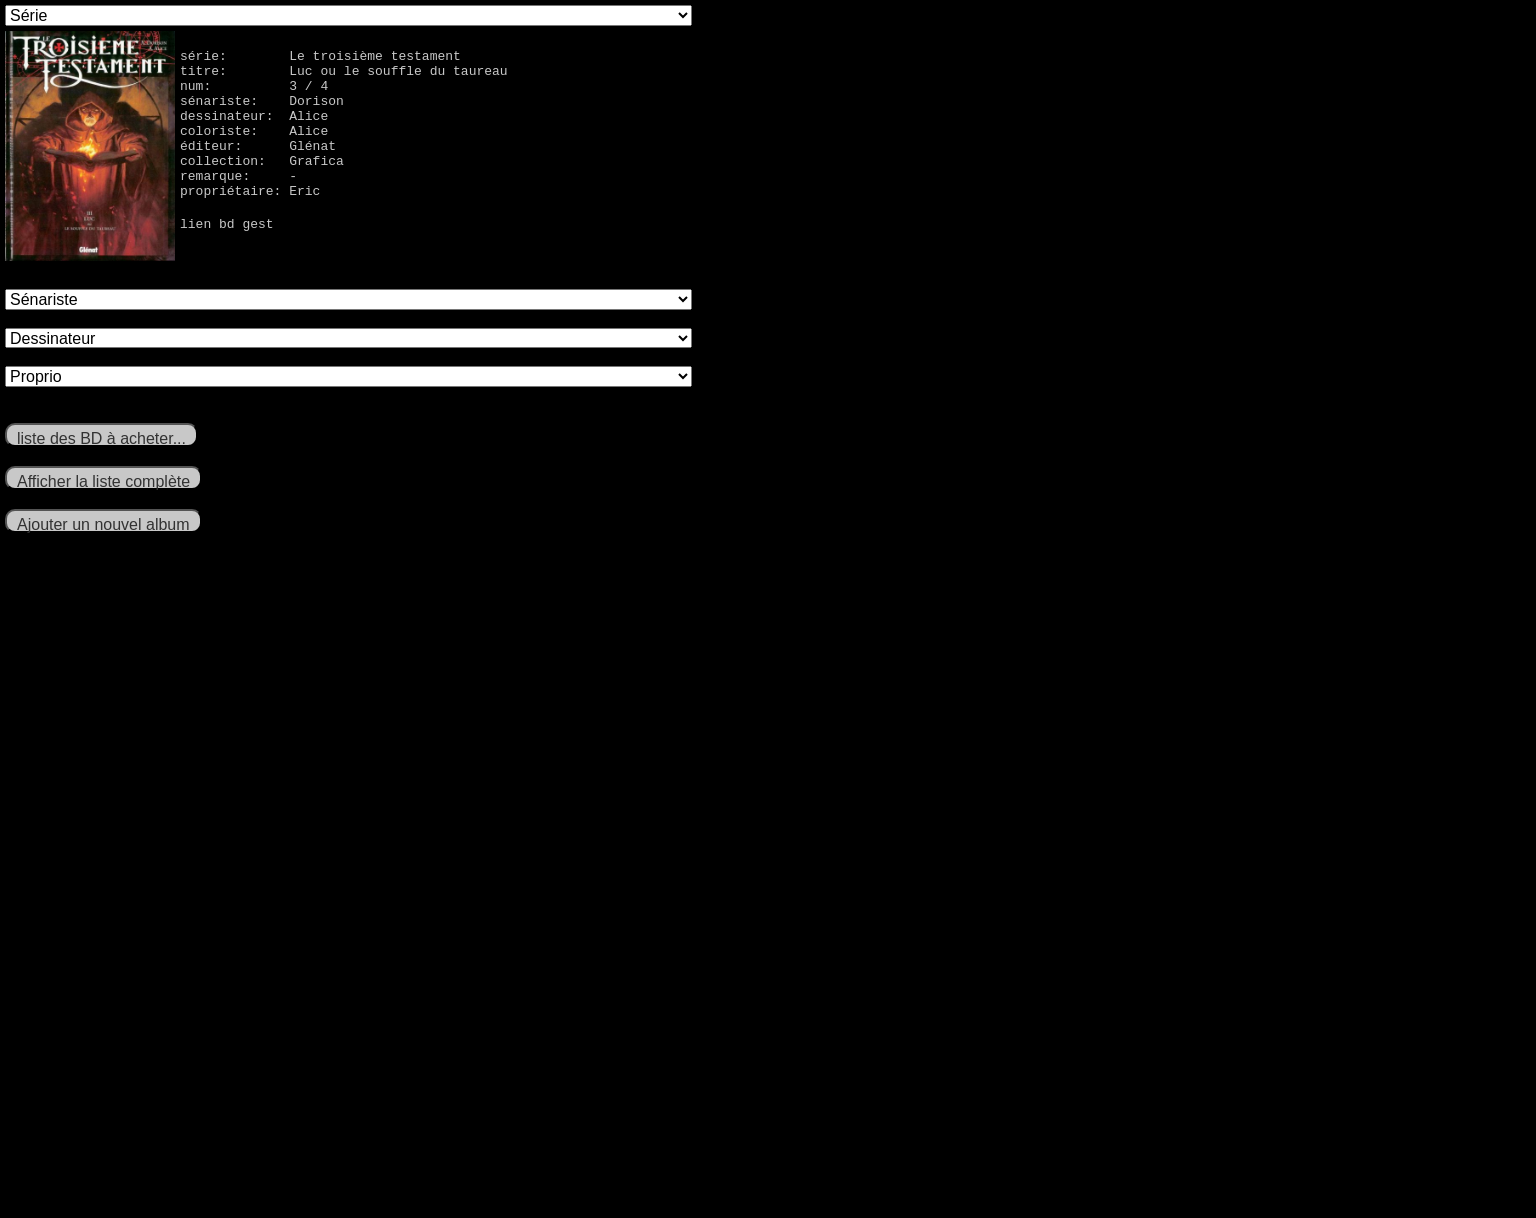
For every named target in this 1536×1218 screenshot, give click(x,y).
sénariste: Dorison (262, 112)
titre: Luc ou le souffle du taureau (344, 76)
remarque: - (238, 202)
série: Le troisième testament (320, 58)
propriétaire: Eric (250, 220)
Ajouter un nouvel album (103, 524)
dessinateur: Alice (254, 130)
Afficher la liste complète (103, 481)
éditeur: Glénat (258, 166)
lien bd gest (227, 256)
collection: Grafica (262, 184)
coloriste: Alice (254, 148)
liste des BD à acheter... (101, 438)
